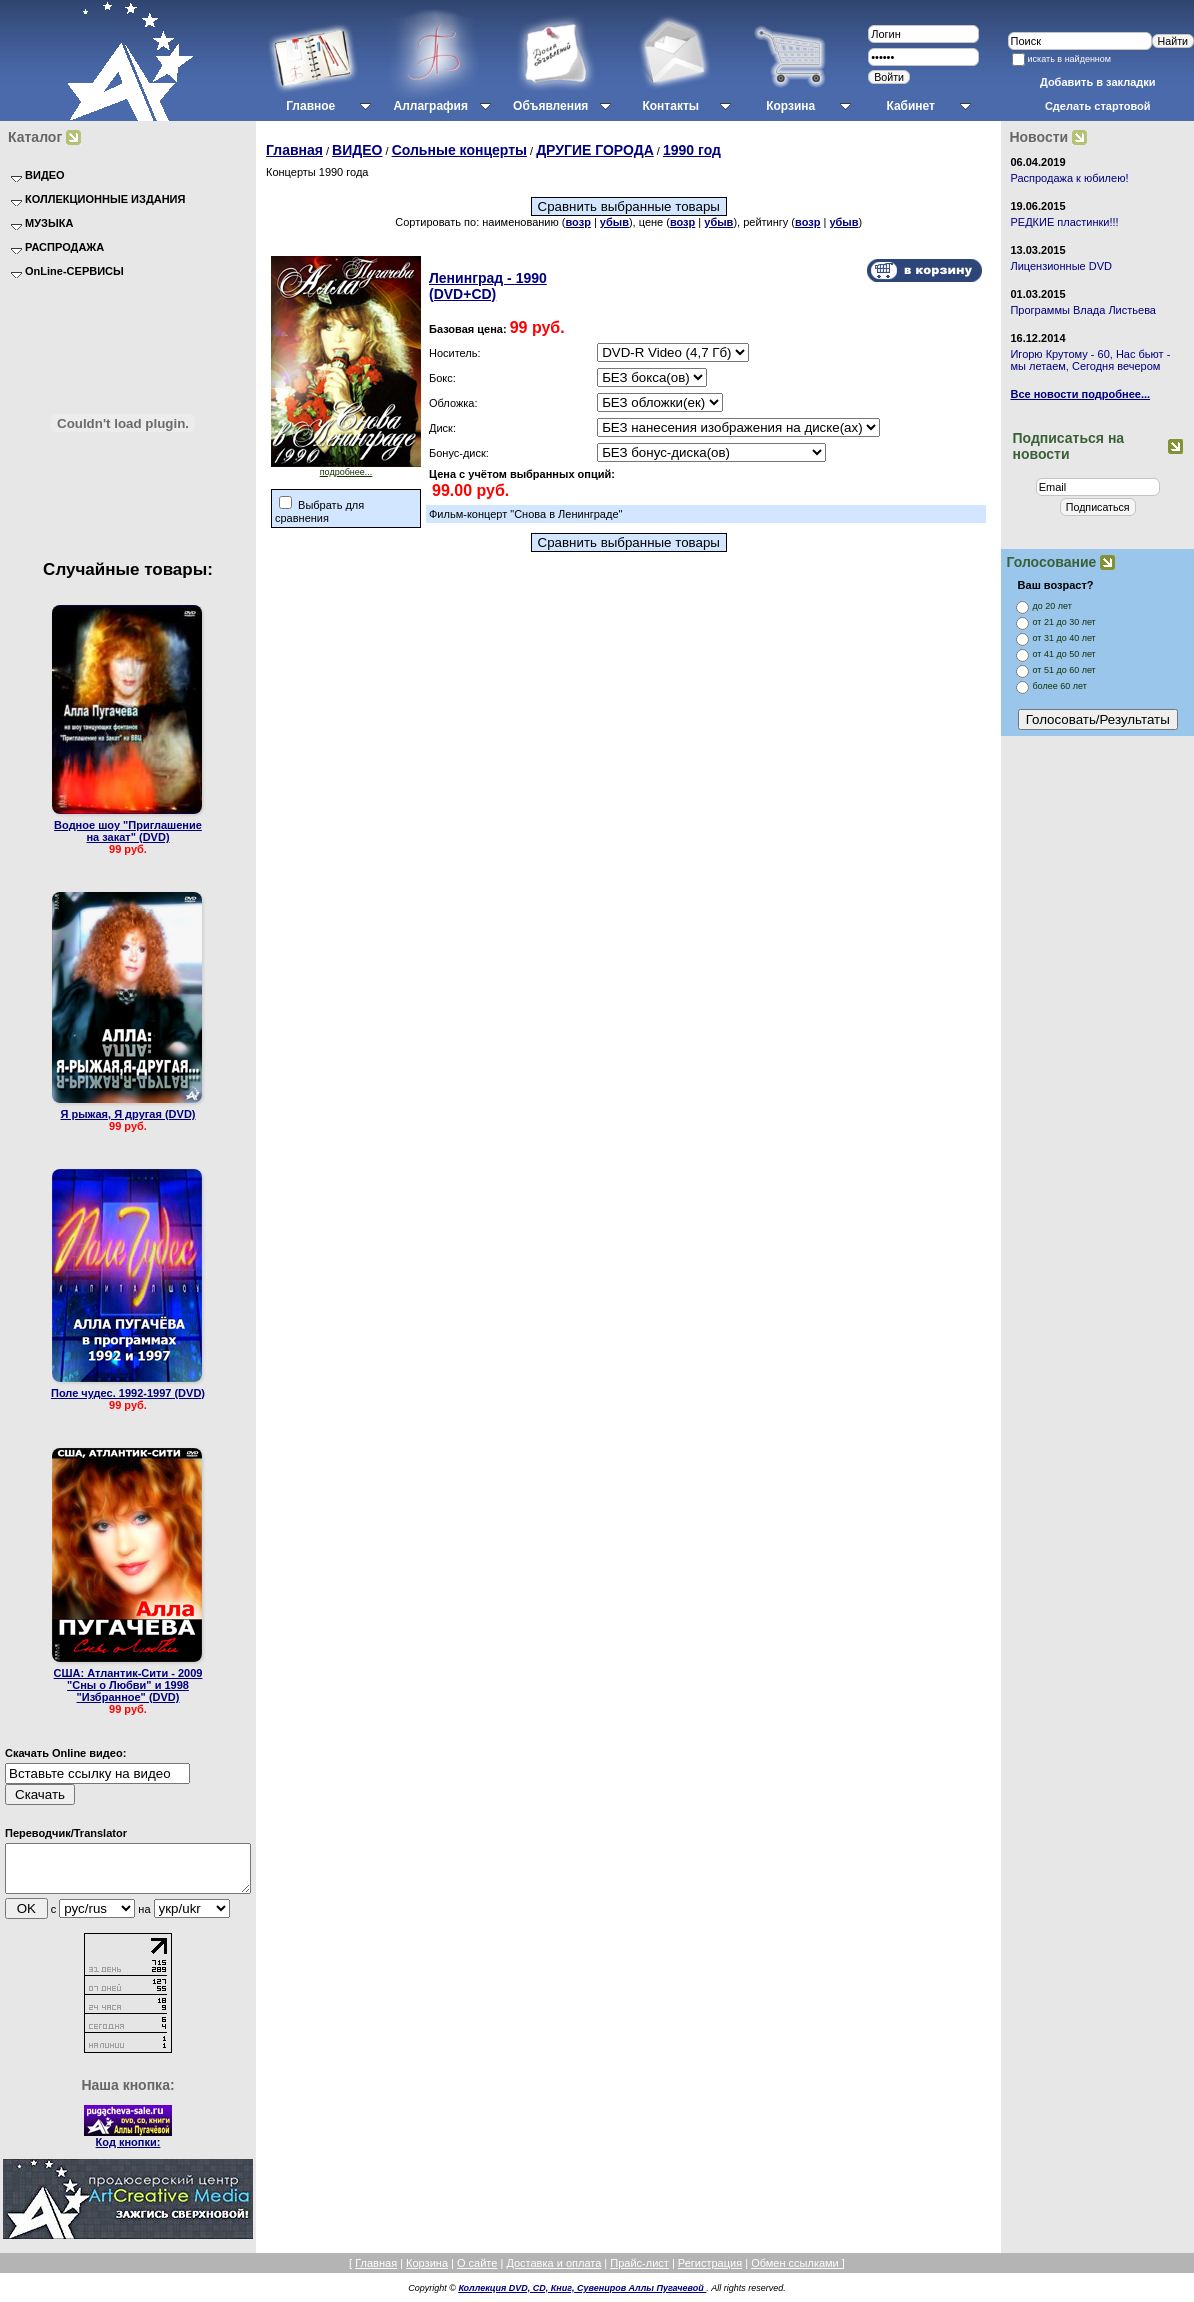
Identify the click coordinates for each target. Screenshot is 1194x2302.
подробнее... (346, 468)
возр (577, 222)
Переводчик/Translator (66, 1833)
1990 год (692, 150)
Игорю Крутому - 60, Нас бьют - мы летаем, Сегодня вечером (1090, 360)
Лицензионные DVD (1061, 266)
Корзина (427, 2272)
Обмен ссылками (796, 2272)
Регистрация (710, 2272)
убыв (614, 222)
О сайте (477, 2272)
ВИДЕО (357, 150)
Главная (294, 150)
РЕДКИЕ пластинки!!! (1064, 222)
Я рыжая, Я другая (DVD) (127, 1114)
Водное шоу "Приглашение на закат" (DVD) (128, 831)
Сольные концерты (459, 150)
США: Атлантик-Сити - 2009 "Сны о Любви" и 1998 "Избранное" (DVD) (128, 1685)
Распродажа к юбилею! (1069, 178)
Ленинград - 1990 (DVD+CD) (488, 286)
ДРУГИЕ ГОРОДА (595, 150)
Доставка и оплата (553, 2272)
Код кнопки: (128, 2151)
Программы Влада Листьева (1083, 310)
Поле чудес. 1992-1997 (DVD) (128, 1393)
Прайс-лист (639, 2272)
